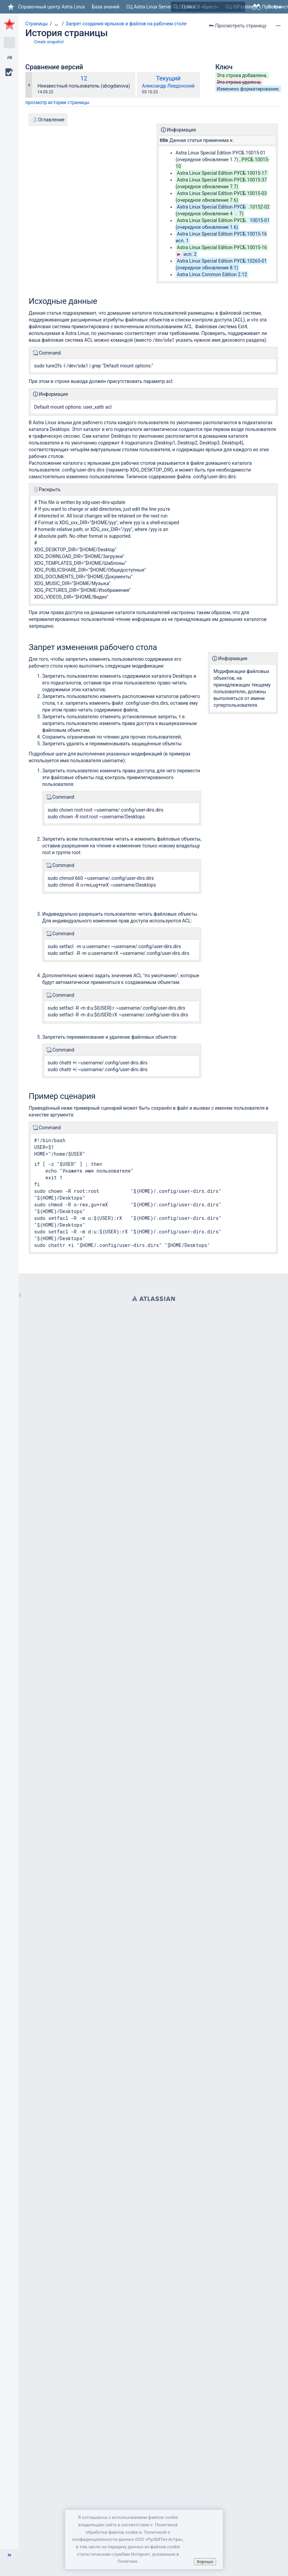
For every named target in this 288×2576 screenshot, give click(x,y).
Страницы (36, 23)
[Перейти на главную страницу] (45, 7)
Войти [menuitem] (274, 6)
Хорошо (205, 2561)
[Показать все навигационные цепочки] (56, 24)
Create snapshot (49, 42)
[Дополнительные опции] (278, 26)
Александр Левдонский (168, 86)
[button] (9, 2555)
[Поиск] (176, 6)
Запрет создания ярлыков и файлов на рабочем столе (126, 23)
